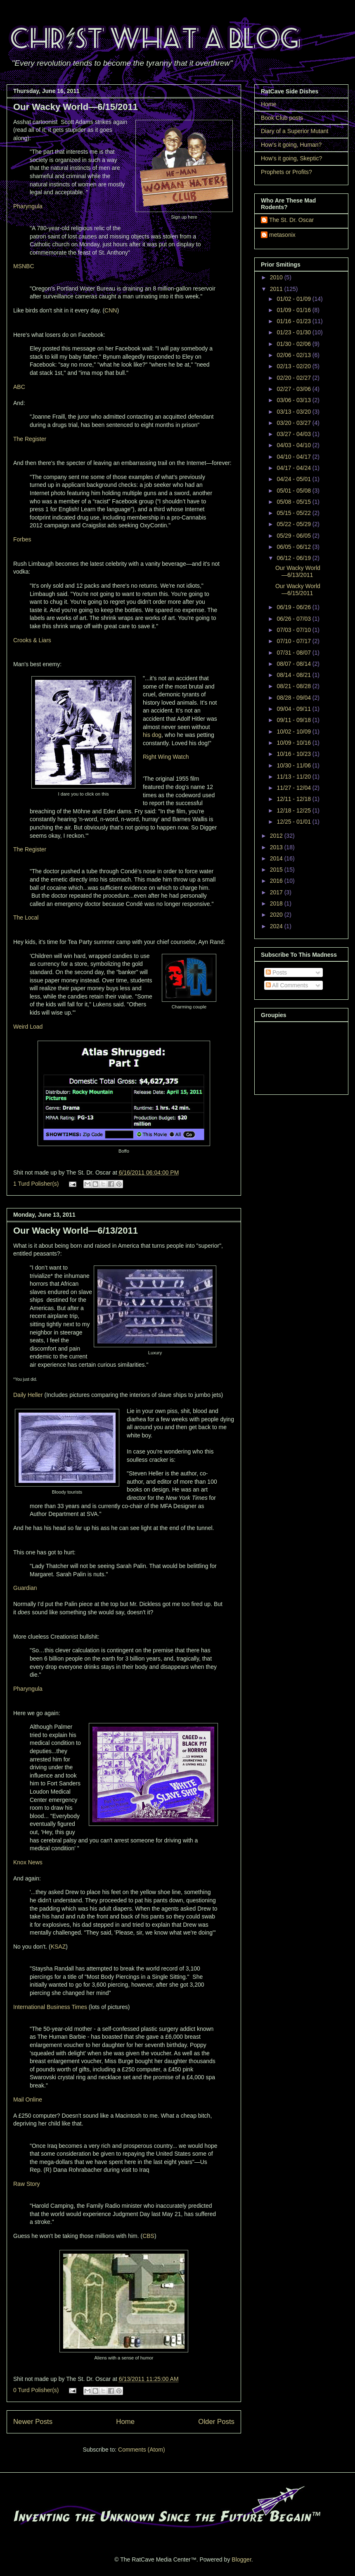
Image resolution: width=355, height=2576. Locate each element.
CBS (148, 2236)
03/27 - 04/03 (294, 434)
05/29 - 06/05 (294, 535)
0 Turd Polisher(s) (36, 2390)
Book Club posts (282, 117)
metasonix (282, 234)
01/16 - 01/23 (294, 321)
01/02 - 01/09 (294, 298)
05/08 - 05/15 (294, 501)
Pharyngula (28, 206)
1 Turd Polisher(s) (36, 1183)
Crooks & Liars (32, 640)
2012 (277, 835)
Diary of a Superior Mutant (294, 131)
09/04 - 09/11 (294, 708)
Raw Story (26, 2183)
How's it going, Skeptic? (291, 158)
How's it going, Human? (291, 144)
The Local (25, 917)
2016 (277, 880)
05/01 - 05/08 (294, 490)
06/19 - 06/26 (294, 607)
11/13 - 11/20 (294, 776)
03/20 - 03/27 (294, 422)
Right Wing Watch (166, 756)
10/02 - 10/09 (294, 731)
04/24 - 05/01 (294, 479)
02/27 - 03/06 (294, 389)
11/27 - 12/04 (294, 787)
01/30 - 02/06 (294, 344)
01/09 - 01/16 (294, 310)
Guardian (25, 1588)
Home (125, 2422)
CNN (110, 310)
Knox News (28, 1862)
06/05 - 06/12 (294, 546)
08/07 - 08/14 (294, 663)
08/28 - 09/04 (294, 697)
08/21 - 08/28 (294, 686)
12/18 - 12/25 (294, 810)
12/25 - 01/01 (294, 821)
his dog (152, 735)
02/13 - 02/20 (294, 366)
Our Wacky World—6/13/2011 (75, 1230)
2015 (277, 869)
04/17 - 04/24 (294, 468)
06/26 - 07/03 (294, 618)
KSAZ (58, 1946)
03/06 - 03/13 (294, 400)
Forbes (22, 539)
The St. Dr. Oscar (291, 220)
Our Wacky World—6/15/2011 (75, 107)
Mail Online (27, 2099)
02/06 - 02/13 (294, 355)
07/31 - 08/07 (294, 652)
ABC (19, 387)
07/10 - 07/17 (294, 641)
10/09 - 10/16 (294, 742)
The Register (29, 439)
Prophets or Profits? (286, 172)
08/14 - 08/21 (294, 675)
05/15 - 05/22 (294, 513)
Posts (276, 972)
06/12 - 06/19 (294, 558)
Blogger (241, 2559)
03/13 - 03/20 (294, 411)
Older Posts (216, 2422)
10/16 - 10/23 (294, 754)
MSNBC (23, 266)
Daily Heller (28, 1395)
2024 (277, 926)
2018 (277, 903)
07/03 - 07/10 (294, 630)
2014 (277, 858)
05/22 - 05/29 (294, 524)
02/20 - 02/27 (294, 377)
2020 (277, 914)
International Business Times (50, 2007)
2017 (277, 892)
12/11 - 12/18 (294, 799)
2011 (277, 289)
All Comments (287, 985)
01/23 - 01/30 (294, 332)
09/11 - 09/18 (294, 720)
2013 (277, 847)
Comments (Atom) (141, 2449)
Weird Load (28, 1026)
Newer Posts (32, 2422)
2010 (277, 277)
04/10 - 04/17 (294, 456)
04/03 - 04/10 (294, 445)
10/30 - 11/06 (294, 765)
